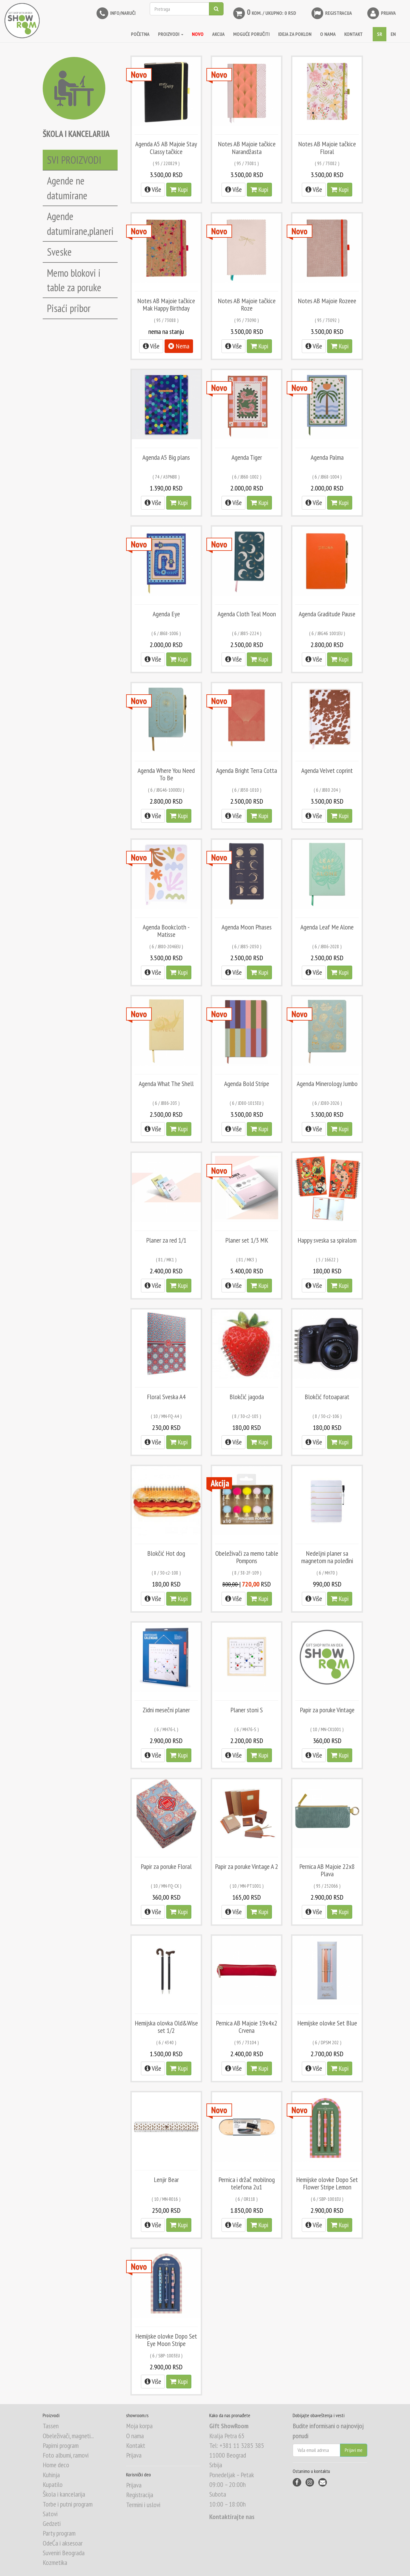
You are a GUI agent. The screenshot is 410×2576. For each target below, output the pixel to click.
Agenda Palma (327, 457)
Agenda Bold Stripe (246, 1083)
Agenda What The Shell (166, 1083)
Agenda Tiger (246, 457)
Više (153, 189)
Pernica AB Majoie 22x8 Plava (327, 1870)
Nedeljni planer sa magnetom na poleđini (327, 1557)
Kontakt (135, 2445)
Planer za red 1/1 (166, 1240)
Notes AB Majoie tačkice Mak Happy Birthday (166, 304)
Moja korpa (139, 2425)
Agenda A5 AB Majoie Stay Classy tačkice (166, 147)
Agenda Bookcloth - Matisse (166, 931)
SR (379, 34)
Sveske (59, 251)
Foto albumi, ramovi (66, 2455)
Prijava (381, 13)
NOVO (198, 34)
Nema (178, 346)
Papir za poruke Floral (166, 1866)
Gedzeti (52, 2523)
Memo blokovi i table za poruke (74, 280)
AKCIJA (218, 34)
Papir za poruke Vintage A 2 (246, 1866)
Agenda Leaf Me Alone (327, 927)
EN (393, 34)
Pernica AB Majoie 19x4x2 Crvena (246, 2027)
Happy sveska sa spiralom (327, 1240)
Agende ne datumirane (67, 188)
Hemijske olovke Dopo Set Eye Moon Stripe (166, 2340)
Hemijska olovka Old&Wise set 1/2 (166, 2027)
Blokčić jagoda (246, 1396)
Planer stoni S (246, 1709)
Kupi (179, 189)
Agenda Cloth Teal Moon (247, 613)
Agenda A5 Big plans (166, 457)
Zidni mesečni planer (166, 1709)
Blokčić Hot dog (166, 1553)
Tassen (51, 2425)
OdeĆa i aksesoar (63, 2543)
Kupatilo (53, 2484)
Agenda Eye (166, 613)
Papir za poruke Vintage (327, 1709)
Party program (59, 2533)
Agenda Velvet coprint (327, 770)
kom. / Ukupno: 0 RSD (264, 13)
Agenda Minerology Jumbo (327, 1083)
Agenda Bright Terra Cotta (246, 770)
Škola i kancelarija (64, 2494)
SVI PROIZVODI (74, 160)
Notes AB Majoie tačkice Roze (247, 304)
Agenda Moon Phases (247, 927)
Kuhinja (51, 2474)
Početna (140, 34)
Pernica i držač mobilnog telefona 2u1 (246, 2183)
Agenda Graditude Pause (327, 613)
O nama (135, 2435)
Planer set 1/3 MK (246, 1240)
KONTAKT (353, 34)
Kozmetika (55, 2562)
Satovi (50, 2513)
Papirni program (61, 2445)
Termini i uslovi (143, 2504)
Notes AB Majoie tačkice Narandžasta (247, 147)
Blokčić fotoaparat (327, 1396)
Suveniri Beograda (64, 2552)
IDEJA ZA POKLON (294, 34)
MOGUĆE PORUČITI (251, 34)
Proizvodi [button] (170, 34)
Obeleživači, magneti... (68, 2435)
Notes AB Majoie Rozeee (327, 300)
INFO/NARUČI (115, 13)
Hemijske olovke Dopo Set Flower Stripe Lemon (327, 2183)
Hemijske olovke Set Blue (327, 2023)
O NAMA (328, 34)
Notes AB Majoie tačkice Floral (327, 147)
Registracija (331, 13)
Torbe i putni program (68, 2504)
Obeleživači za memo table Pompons (246, 1557)
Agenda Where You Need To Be (166, 774)
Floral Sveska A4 (166, 1396)
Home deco (56, 2464)
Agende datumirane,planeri (80, 223)
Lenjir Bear (166, 2179)
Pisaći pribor (69, 308)
